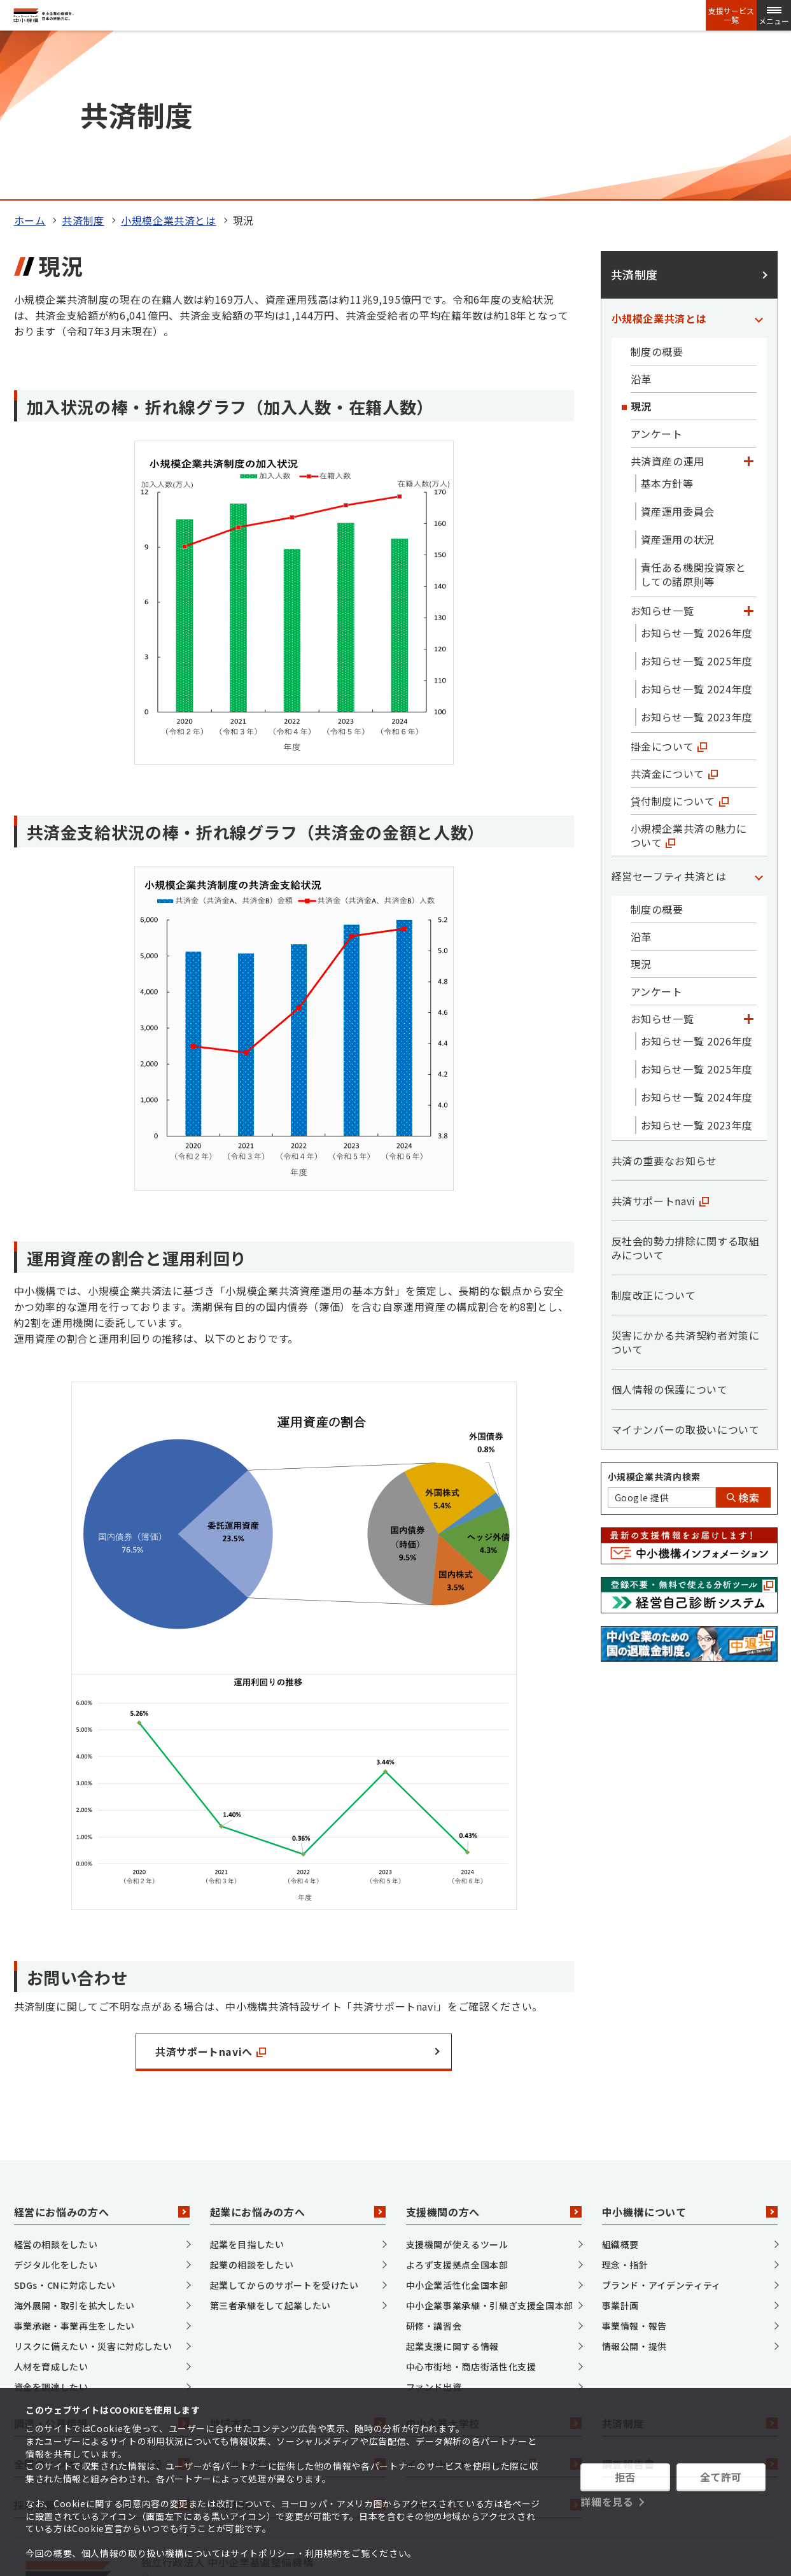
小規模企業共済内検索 (654, 1317)
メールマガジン (298, 2305)
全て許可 (721, 2476)
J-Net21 (494, 2346)
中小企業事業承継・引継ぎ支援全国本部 (490, 2147)
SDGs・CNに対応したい (65, 2126)
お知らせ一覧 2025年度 (697, 502)
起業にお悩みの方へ (298, 2053)
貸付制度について (680, 642)
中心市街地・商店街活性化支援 (471, 2208)
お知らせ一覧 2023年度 (697, 558)
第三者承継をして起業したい (270, 2147)
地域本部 (298, 2264)
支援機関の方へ (494, 2053)
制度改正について (654, 1136)
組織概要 (621, 2085)
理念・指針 (625, 2106)
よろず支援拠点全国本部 (457, 2106)
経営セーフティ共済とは (669, 717)
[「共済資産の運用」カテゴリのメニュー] (749, 302)
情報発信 (298, 2346)
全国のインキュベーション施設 (102, 2305)
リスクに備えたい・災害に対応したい (93, 2187)
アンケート (657, 275)
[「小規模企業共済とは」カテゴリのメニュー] (759, 159)
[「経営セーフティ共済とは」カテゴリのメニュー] (759, 717)
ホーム (30, 61)
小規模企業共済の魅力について (689, 676)
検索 (743, 1339)
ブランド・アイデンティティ (661, 2126)
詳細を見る (606, 2501)
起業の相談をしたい (252, 2106)
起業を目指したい (247, 2085)
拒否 (625, 2476)
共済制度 (83, 61)
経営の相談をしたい (56, 2085)
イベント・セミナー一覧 (494, 2305)
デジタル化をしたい (56, 2106)
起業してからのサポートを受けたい (284, 2126)
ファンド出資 (434, 2228)
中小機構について (690, 2053)
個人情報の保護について (670, 1230)
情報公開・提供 (634, 2187)
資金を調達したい (51, 2228)
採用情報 (102, 2346)
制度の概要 (657, 193)
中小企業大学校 (494, 2264)
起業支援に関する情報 (452, 2187)
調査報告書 (690, 2305)
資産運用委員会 (678, 352)
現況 (641, 247)
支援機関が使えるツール (457, 2085)
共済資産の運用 (667, 302)
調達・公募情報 (102, 2264)
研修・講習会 (434, 2167)
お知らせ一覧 (662, 452)
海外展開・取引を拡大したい (74, 2147)
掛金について (669, 587)
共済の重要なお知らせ (664, 1002)
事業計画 (621, 2147)
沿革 (641, 220)
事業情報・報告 (634, 2167)
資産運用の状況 (678, 380)
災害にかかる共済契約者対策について (686, 1183)
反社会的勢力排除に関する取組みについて (686, 1089)
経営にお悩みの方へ (102, 2053)
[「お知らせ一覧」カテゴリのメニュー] (749, 452)
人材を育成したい (51, 2208)
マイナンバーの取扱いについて (686, 1270)
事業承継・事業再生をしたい (74, 2167)
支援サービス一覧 (731, 15)
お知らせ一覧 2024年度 (697, 530)
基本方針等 (667, 324)
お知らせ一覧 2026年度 (697, 474)
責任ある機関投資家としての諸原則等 (693, 415)
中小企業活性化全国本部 (457, 2126)
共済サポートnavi (660, 1042)
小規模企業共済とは (168, 61)
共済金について (674, 615)
